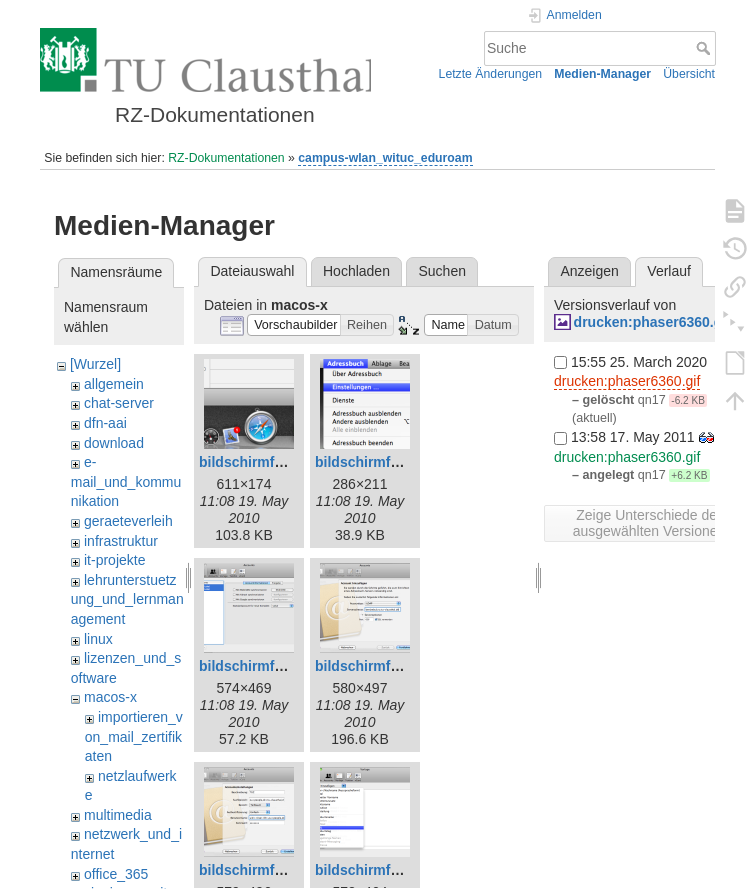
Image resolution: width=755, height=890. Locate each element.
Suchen (442, 271)
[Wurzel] (95, 364)
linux (98, 639)
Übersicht (689, 74)
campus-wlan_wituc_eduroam (385, 158)
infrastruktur (121, 541)
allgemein (114, 384)
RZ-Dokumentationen (226, 158)
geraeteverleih (128, 521)
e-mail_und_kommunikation (126, 481)
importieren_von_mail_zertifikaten (134, 736)
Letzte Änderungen (491, 74)
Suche (705, 48)
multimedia (118, 815)
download (114, 443)
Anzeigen (589, 271)
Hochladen (356, 271)
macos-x (110, 697)
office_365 (116, 874)
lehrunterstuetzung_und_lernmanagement (127, 599)
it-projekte (114, 560)
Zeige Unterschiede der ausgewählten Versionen (649, 523)
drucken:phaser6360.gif (652, 322)
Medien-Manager (602, 74)
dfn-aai (105, 423)
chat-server (119, 403)
